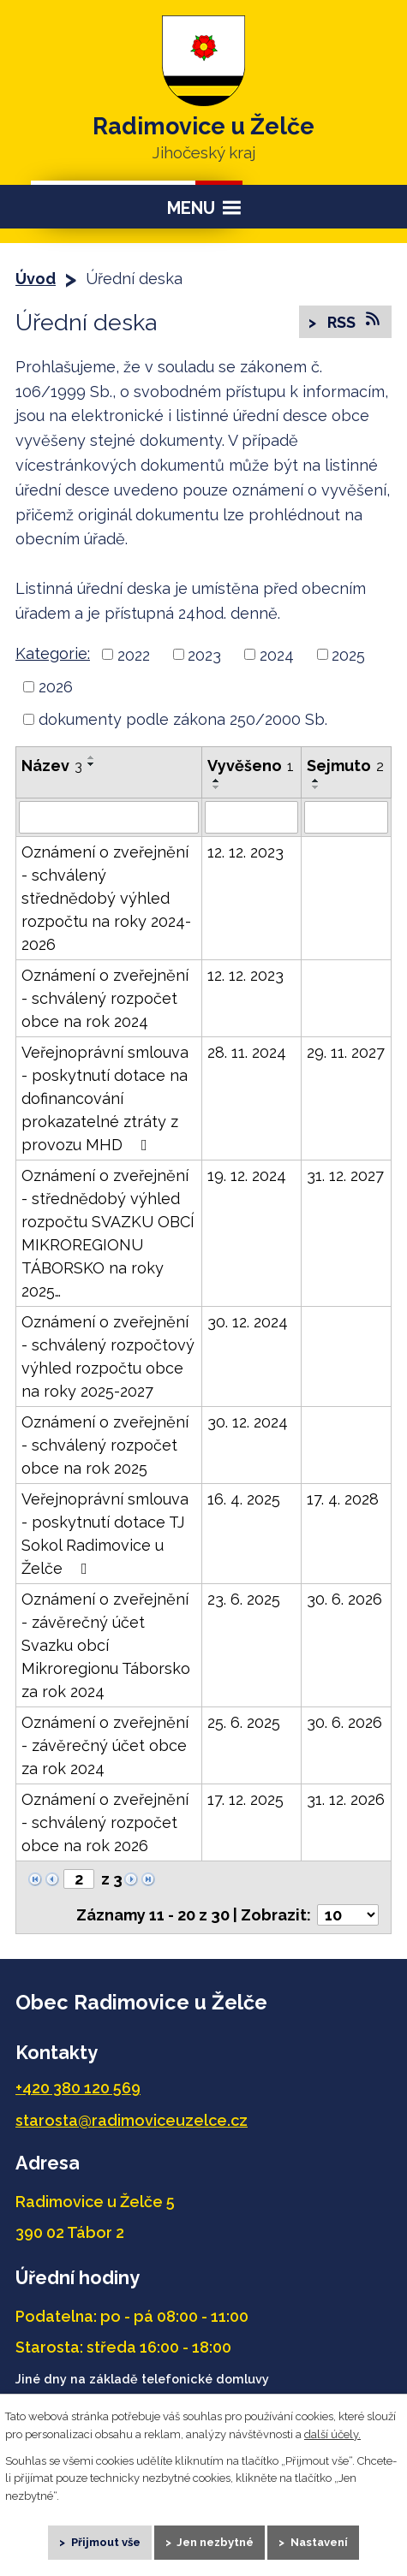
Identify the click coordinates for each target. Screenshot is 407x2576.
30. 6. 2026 (344, 1599)
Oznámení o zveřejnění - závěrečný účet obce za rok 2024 (105, 1745)
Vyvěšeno (250, 766)
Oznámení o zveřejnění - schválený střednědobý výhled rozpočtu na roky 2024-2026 (106, 898)
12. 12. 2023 (245, 852)
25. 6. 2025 (243, 1722)
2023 (204, 654)
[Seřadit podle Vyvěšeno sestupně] (216, 787)
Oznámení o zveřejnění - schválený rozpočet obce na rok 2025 (105, 1445)
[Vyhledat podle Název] (109, 817)
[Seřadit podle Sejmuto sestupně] (316, 787)
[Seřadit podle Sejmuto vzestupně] (316, 780)
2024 (277, 654)
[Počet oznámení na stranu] (348, 1915)
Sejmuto (345, 766)
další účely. (332, 2434)
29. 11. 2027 (346, 1052)
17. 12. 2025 (245, 1799)
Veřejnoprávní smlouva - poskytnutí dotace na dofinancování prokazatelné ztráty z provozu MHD (105, 1098)
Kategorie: (52, 653)
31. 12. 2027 (345, 1175)
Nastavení (319, 2542)
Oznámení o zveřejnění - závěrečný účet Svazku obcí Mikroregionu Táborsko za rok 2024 (105, 1645)
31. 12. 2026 (346, 1799)
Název (51, 766)
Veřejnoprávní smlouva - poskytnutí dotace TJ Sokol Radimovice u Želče (105, 1533)
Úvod (35, 279)
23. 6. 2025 (243, 1599)
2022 (133, 654)
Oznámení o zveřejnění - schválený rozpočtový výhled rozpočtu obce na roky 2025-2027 (108, 1356)
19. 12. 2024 (246, 1175)
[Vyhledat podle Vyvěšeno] (251, 817)
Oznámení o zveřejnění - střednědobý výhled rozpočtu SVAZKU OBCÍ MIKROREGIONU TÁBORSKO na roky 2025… (108, 1233)
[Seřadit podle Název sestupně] (91, 764)
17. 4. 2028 (343, 1499)
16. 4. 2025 (243, 1499)
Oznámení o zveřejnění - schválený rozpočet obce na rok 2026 (105, 1822)
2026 (56, 687)
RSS (353, 321)
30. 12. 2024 (247, 1322)
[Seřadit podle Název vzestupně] (91, 757)
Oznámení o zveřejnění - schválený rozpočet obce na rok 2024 (105, 998)
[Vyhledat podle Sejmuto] (346, 817)
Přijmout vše (106, 2542)
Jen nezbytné (215, 2542)
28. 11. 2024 (246, 1052)
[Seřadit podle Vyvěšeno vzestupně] (216, 780)
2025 (348, 654)
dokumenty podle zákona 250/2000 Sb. (183, 719)
